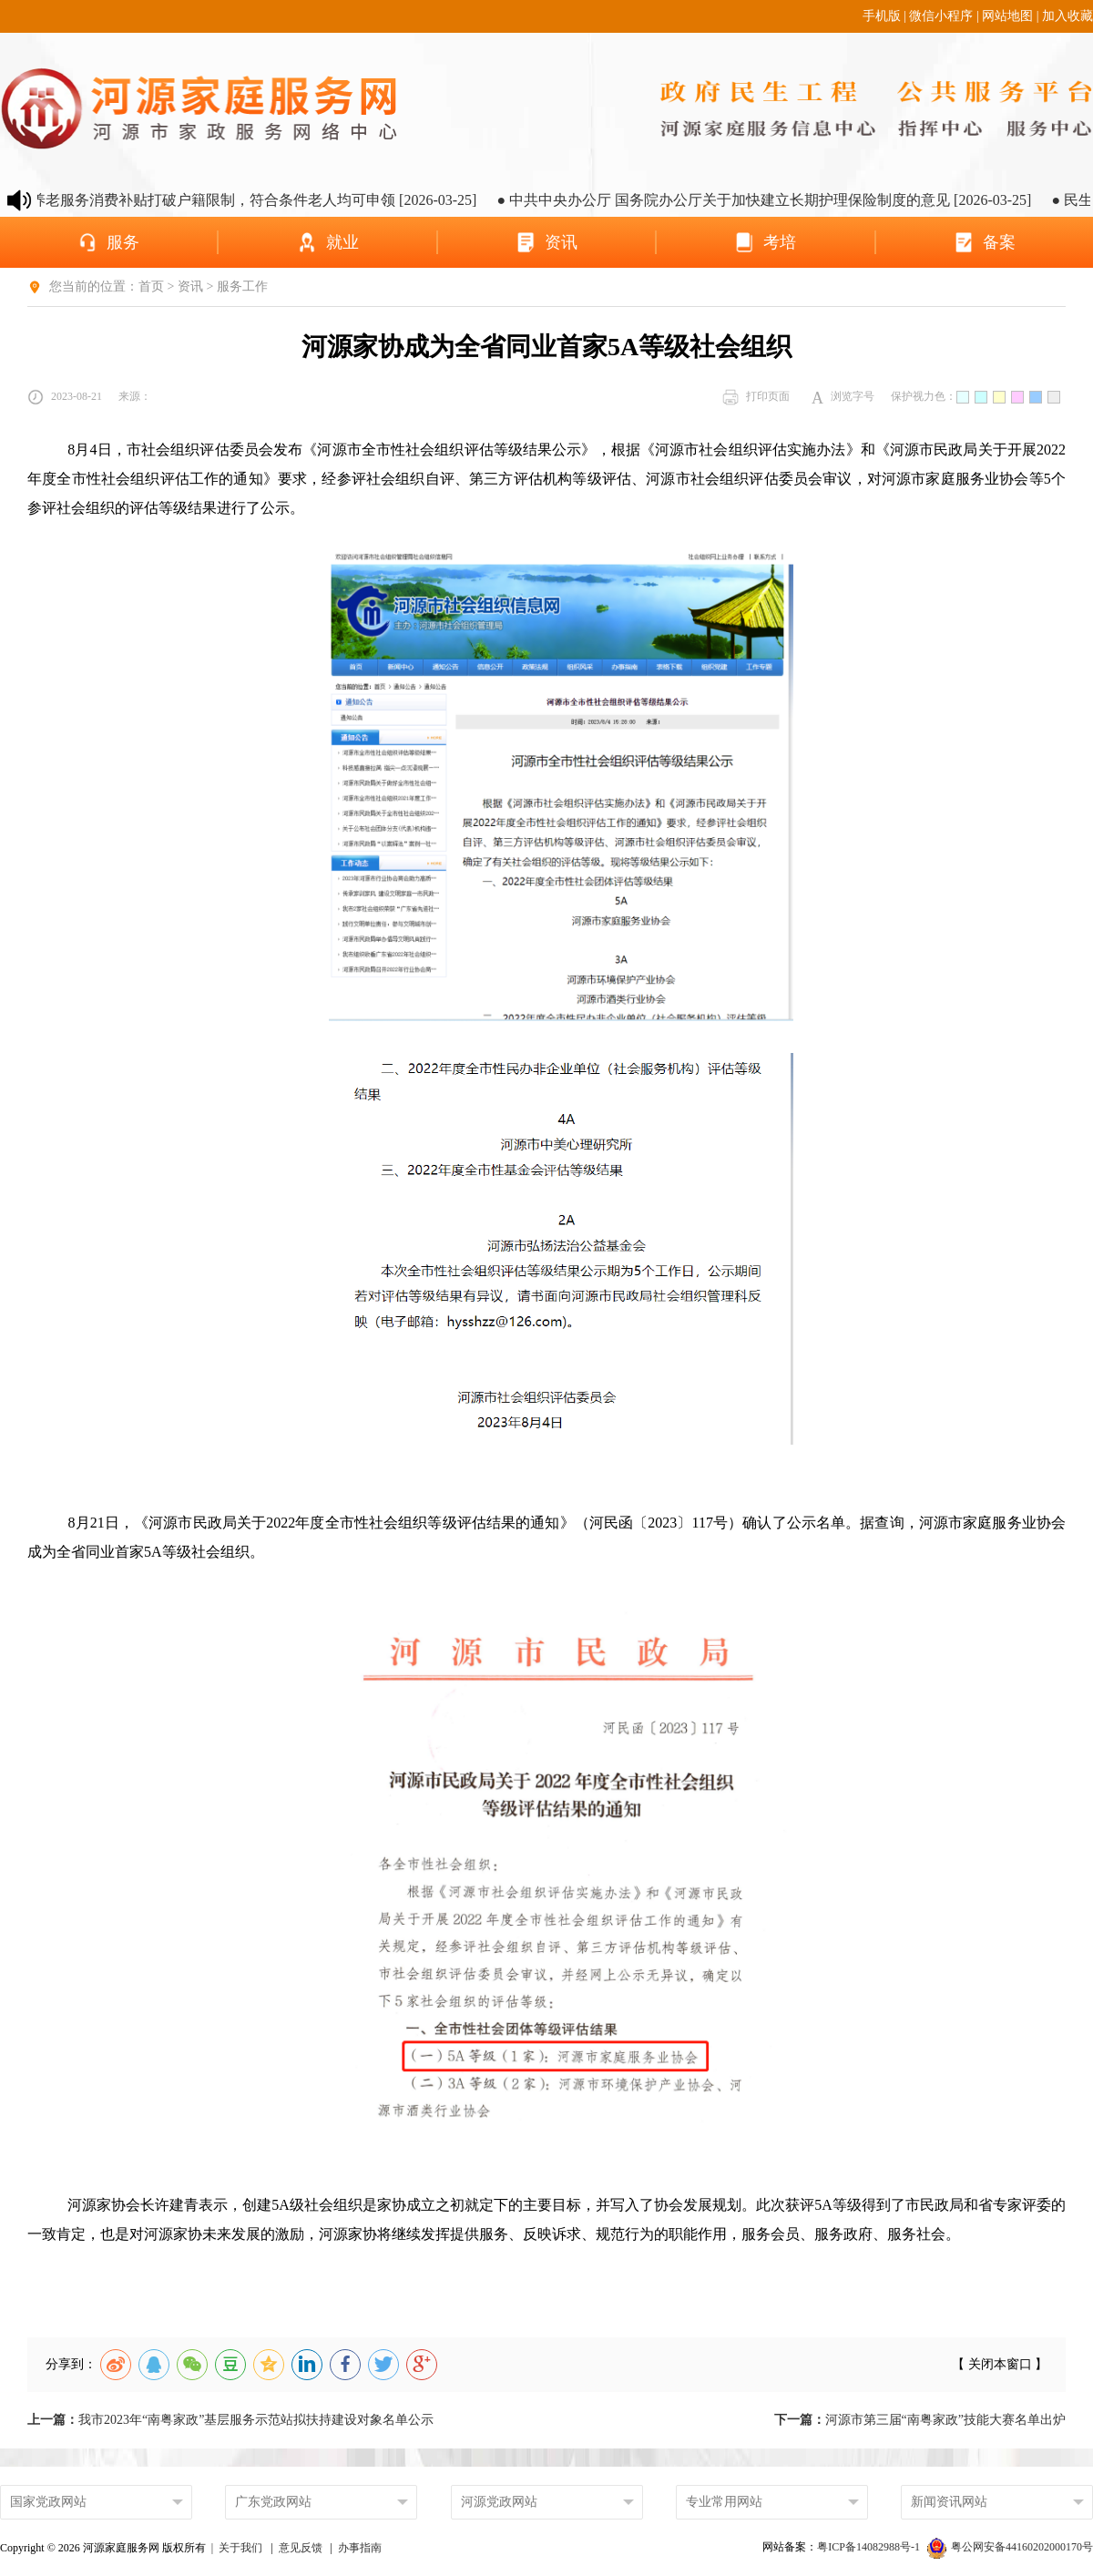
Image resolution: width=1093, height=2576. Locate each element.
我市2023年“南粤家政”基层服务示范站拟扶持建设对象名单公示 (230, 2420)
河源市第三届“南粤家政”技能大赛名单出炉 (920, 2420)
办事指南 (360, 2547)
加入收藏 (1067, 16)
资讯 (190, 286)
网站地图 (1007, 16)
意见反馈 (300, 2547)
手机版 (882, 16)
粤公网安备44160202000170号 (1010, 2546)
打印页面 (756, 397)
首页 (151, 286)
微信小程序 (941, 16)
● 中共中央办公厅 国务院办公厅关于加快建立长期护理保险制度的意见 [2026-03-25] (787, 200)
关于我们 (240, 2547)
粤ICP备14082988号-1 (870, 2546)
